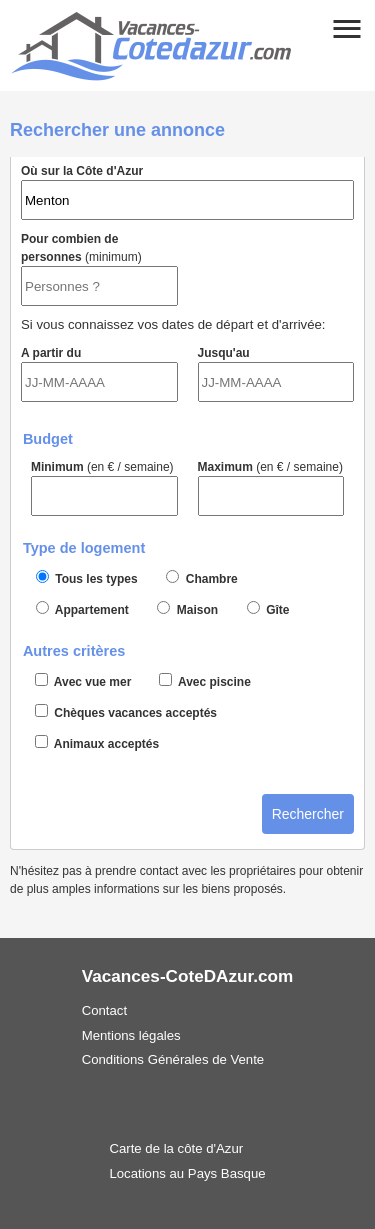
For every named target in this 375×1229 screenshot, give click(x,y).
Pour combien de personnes (99, 269)
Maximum (271, 488)
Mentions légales (131, 1035)
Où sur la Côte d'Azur (187, 192)
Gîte (268, 609)
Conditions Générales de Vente (173, 1059)
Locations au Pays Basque (187, 1173)
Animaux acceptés (97, 743)
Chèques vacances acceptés (126, 712)
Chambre (201, 578)
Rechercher (308, 814)
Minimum (104, 488)
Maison (187, 609)
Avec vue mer (83, 681)
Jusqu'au (276, 374)
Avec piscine (205, 681)
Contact (104, 1010)
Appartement (82, 609)
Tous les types (87, 578)
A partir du (99, 374)
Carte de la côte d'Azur (176, 1148)
